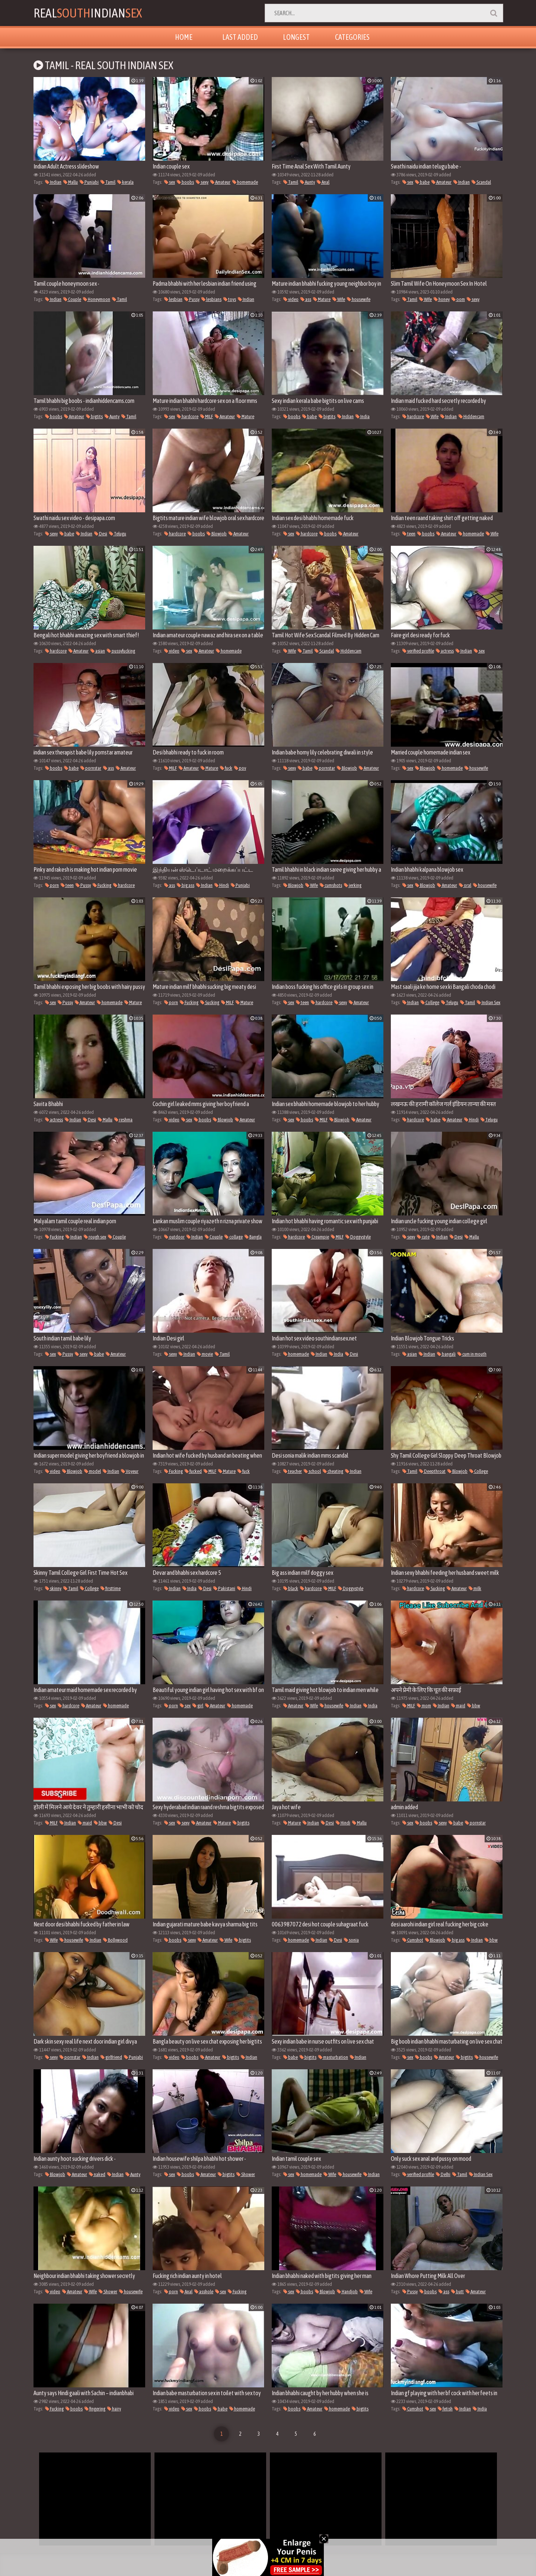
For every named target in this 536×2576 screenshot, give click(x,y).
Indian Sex (488, 1002)
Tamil (107, 182)
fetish (445, 2409)
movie (205, 1354)
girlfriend (111, 2057)
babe (422, 182)
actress (445, 651)
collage (233, 1237)
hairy (114, 2409)
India (362, 416)
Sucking (209, 1002)
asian (97, 651)
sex (169, 182)
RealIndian (88, 13)
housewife (358, 299)
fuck (226, 768)
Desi (100, 533)
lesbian (173, 299)
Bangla (253, 1237)
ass (305, 299)
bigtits (94, 416)
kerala (125, 182)
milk (475, 1588)
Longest (296, 37)
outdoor (174, 1237)
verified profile (418, 651)
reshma (123, 1119)
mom (424, 1705)
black (290, 1588)
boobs (185, 182)
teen (408, 533)
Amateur (220, 182)
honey (442, 299)
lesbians (211, 299)
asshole (203, 2291)
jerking (352, 885)
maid (458, 1705)
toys (229, 299)
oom (458, 299)
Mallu (70, 182)
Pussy (192, 299)
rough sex (95, 1237)
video (291, 299)
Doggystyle (358, 1237)
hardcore (187, 416)
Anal (323, 182)
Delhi (443, 2174)
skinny (53, 1588)
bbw (473, 1705)
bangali (446, 1354)
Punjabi (89, 182)
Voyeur (129, 1471)
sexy (202, 182)
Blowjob (217, 533)
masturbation (333, 2057)
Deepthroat (432, 1471)
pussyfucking (121, 651)
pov (240, 768)
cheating (333, 1471)
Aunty (307, 182)
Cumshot (412, 1940)
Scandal (481, 182)
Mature (322, 299)
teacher (292, 1471)
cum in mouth (471, 1354)
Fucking (102, 885)
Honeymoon (96, 299)
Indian (53, 182)
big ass (185, 885)
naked (97, 2174)
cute (423, 1237)
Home (183, 37)
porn (52, 885)
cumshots (331, 885)
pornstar (90, 768)
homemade (245, 182)
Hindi (221, 885)
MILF (206, 416)
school (312, 1471)
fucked (193, 1471)
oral (465, 885)
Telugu (117, 533)
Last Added (240, 37)
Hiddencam (471, 416)
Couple (72, 299)
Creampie (318, 1237)
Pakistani (224, 1588)
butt (457, 2291)
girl (197, 1705)
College (430, 1002)
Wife (338, 299)
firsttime (110, 1588)
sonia (351, 1940)
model (92, 1471)
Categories (352, 37)
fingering (94, 2409)
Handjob (347, 2291)
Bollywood (115, 1940)
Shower (245, 2174)
